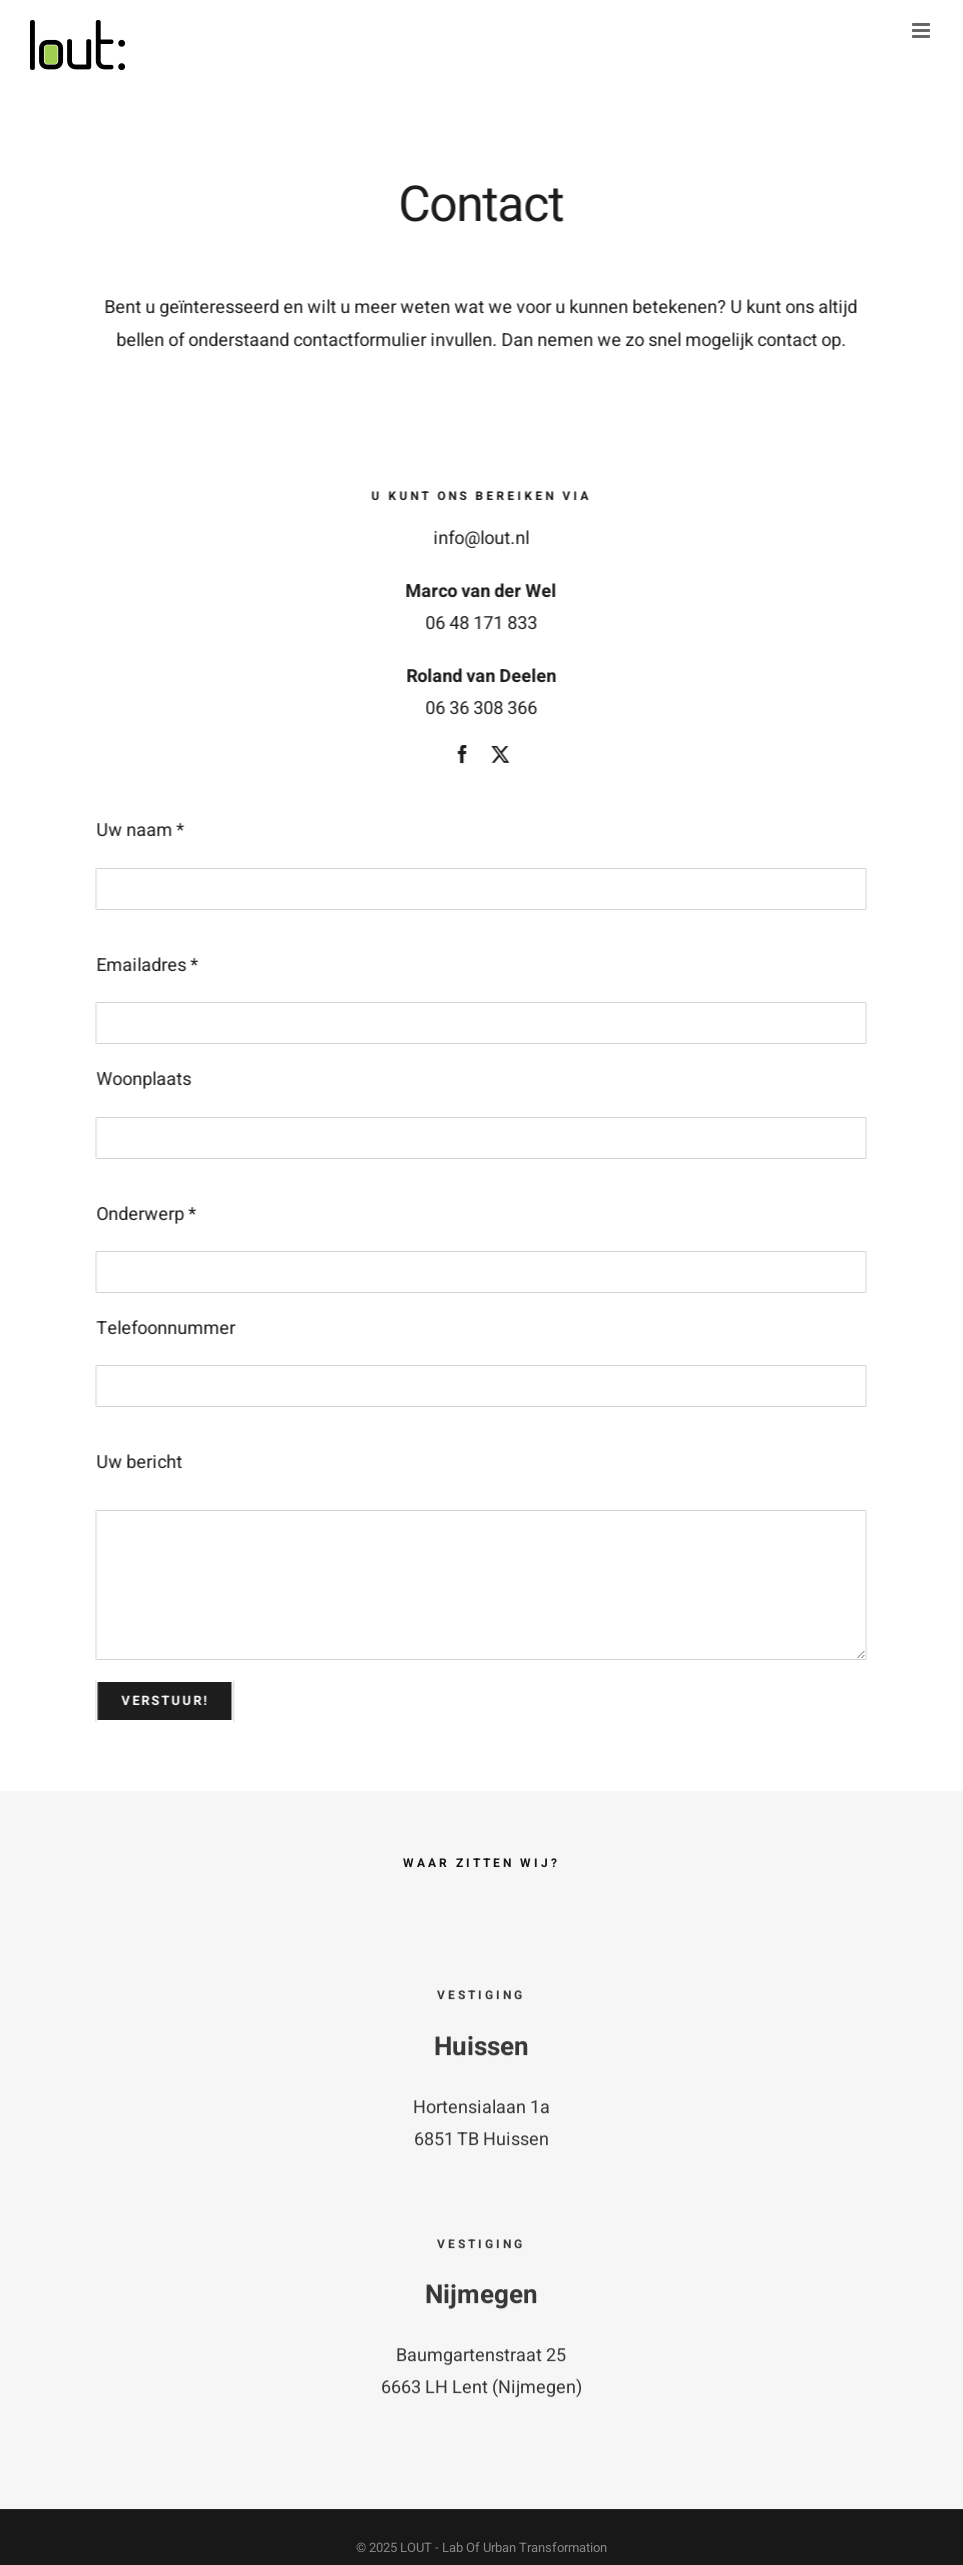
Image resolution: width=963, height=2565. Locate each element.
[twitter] (499, 754)
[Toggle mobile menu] (922, 30)
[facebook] (461, 754)
